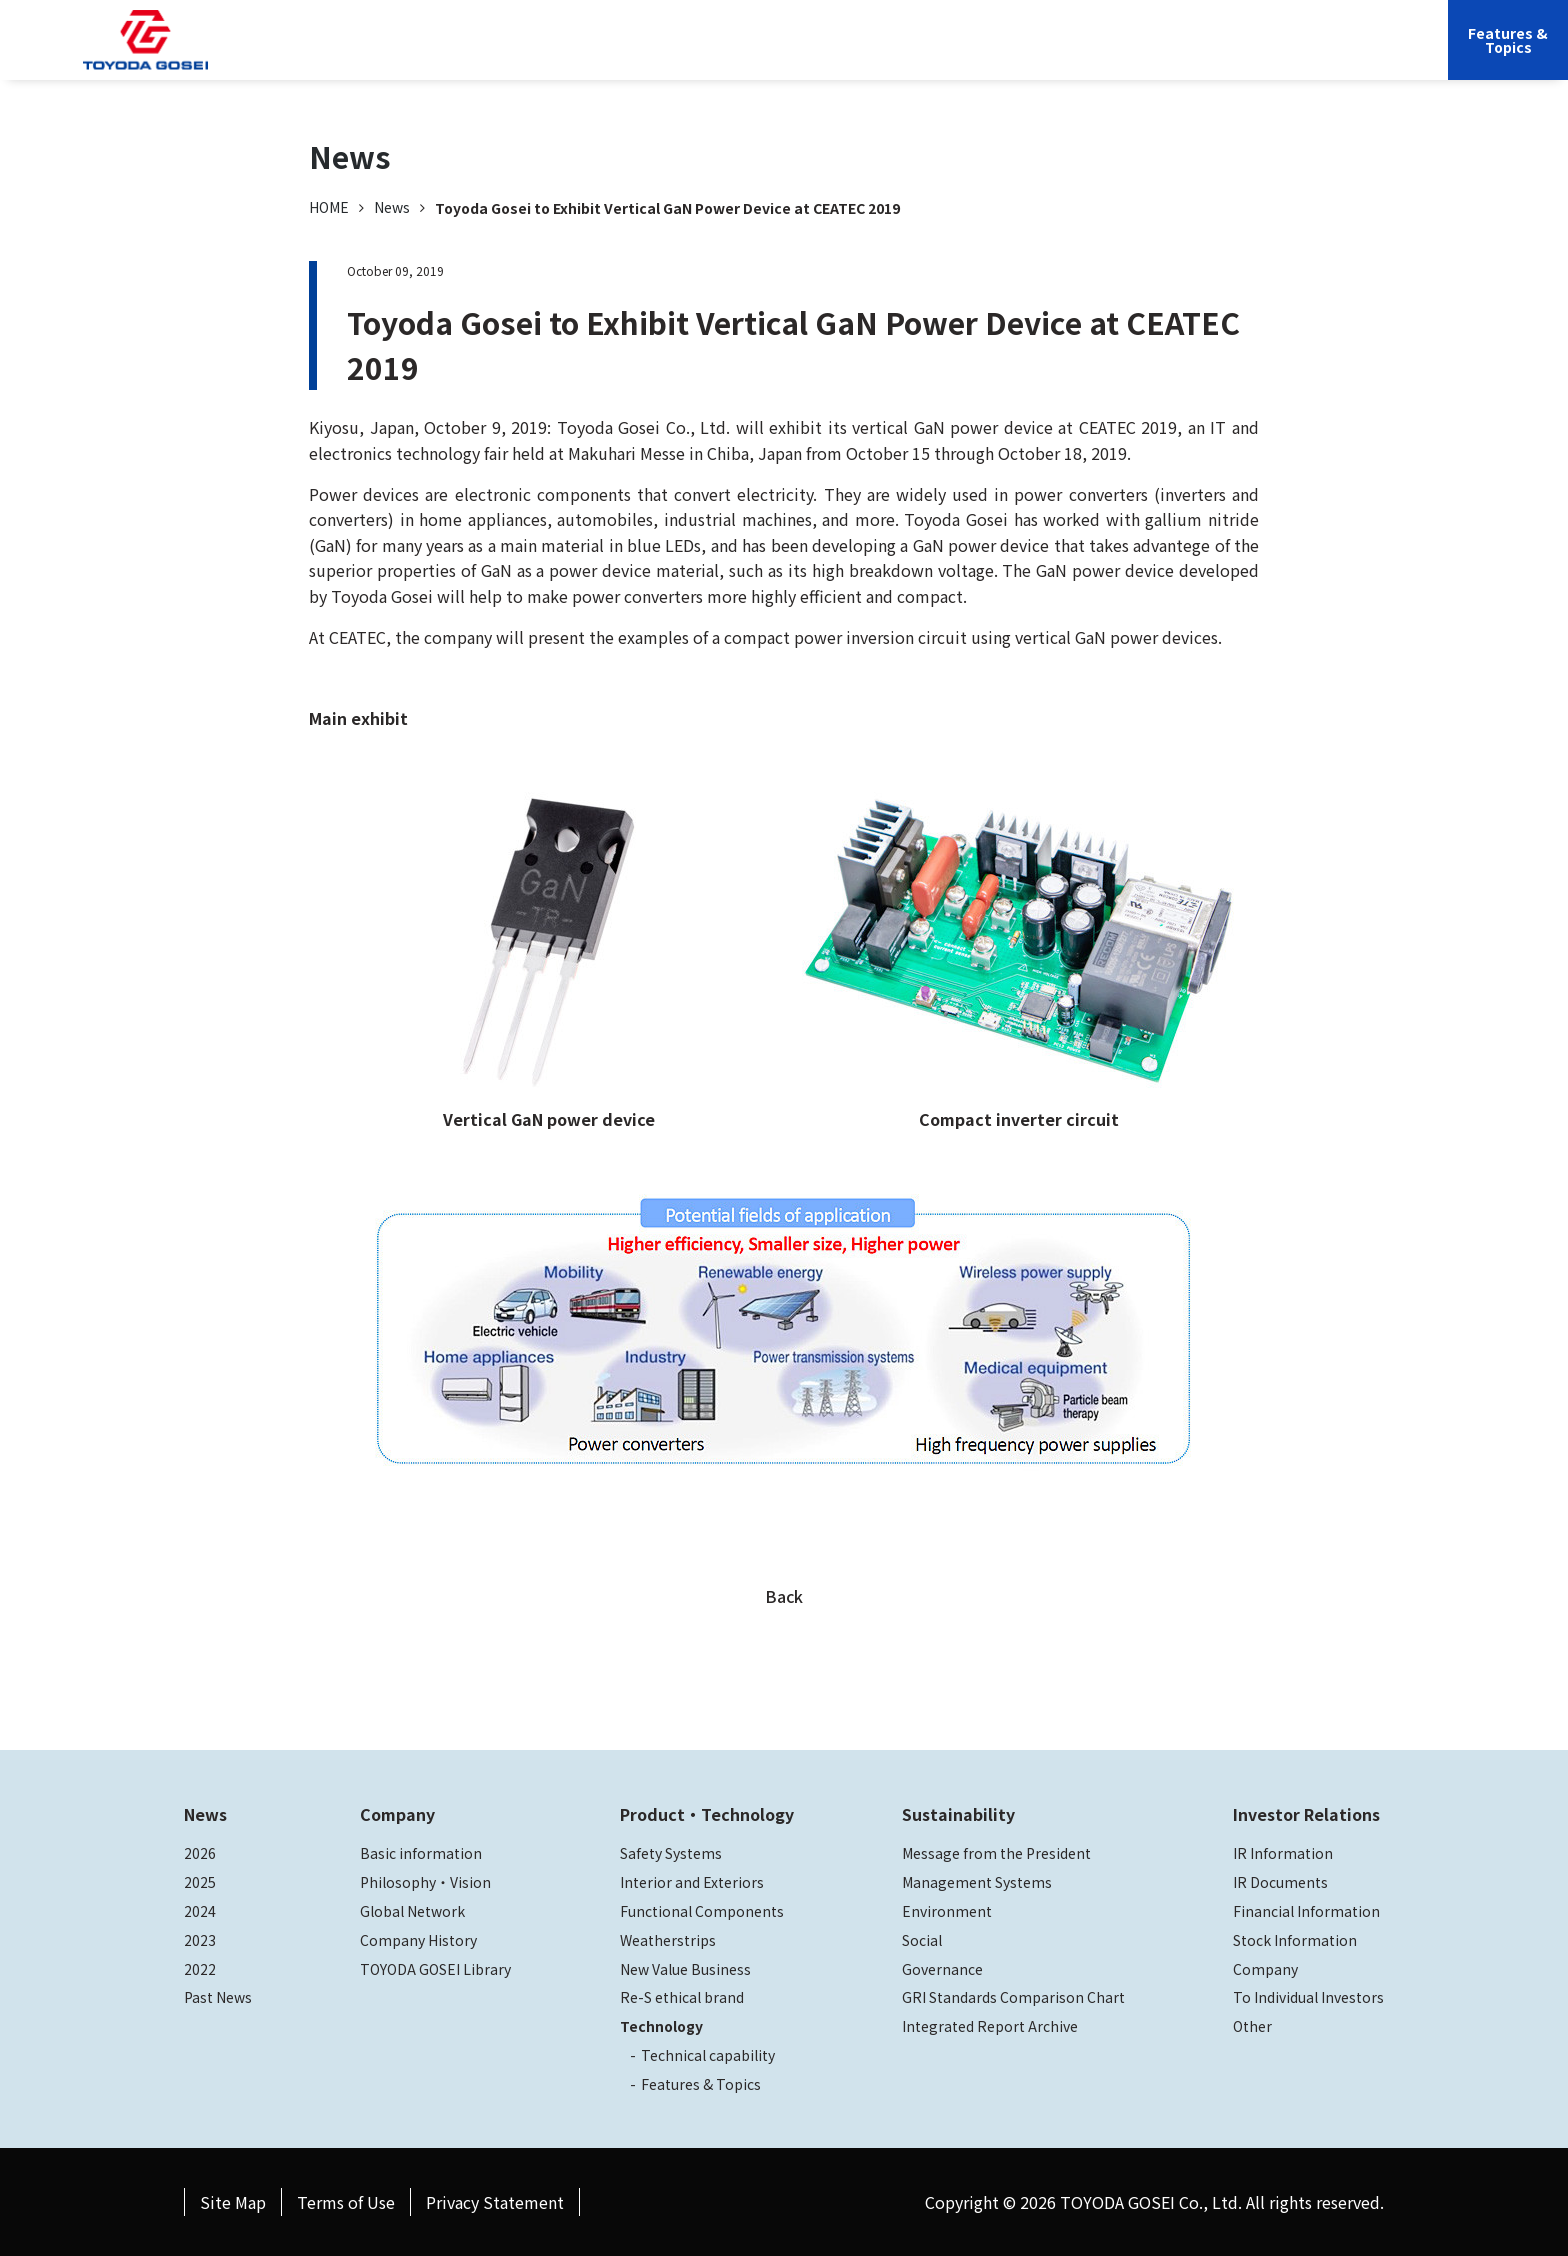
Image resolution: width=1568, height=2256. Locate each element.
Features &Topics (1508, 40)
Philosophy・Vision (425, 1882)
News (392, 207)
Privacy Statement (495, 2202)
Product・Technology (707, 1814)
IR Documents (1280, 1882)
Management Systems (977, 1882)
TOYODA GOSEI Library (435, 1969)
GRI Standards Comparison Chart (1013, 1997)
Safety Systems (671, 1853)
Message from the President (996, 1853)
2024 (200, 1911)
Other (1252, 2026)
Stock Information (1295, 1940)
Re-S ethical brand (682, 1997)
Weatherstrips (668, 1940)
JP (1240, 55)
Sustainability (1008, 55)
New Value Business (685, 1969)
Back (784, 1596)
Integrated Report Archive (990, 2026)
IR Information (1283, 1853)
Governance (942, 1969)
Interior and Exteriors (692, 1882)
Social (922, 1940)
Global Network (412, 1911)
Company (709, 55)
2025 (200, 1882)
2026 (200, 1853)
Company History (418, 1940)
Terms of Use (346, 2202)
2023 (200, 1940)
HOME (329, 207)
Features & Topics (701, 2084)
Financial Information (1306, 1911)
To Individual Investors (1308, 1997)
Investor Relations (1145, 55)
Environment (947, 1911)
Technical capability (708, 2055)
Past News (218, 1997)
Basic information (421, 1853)
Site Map (233, 2202)
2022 (200, 1969)
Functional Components (702, 1911)
